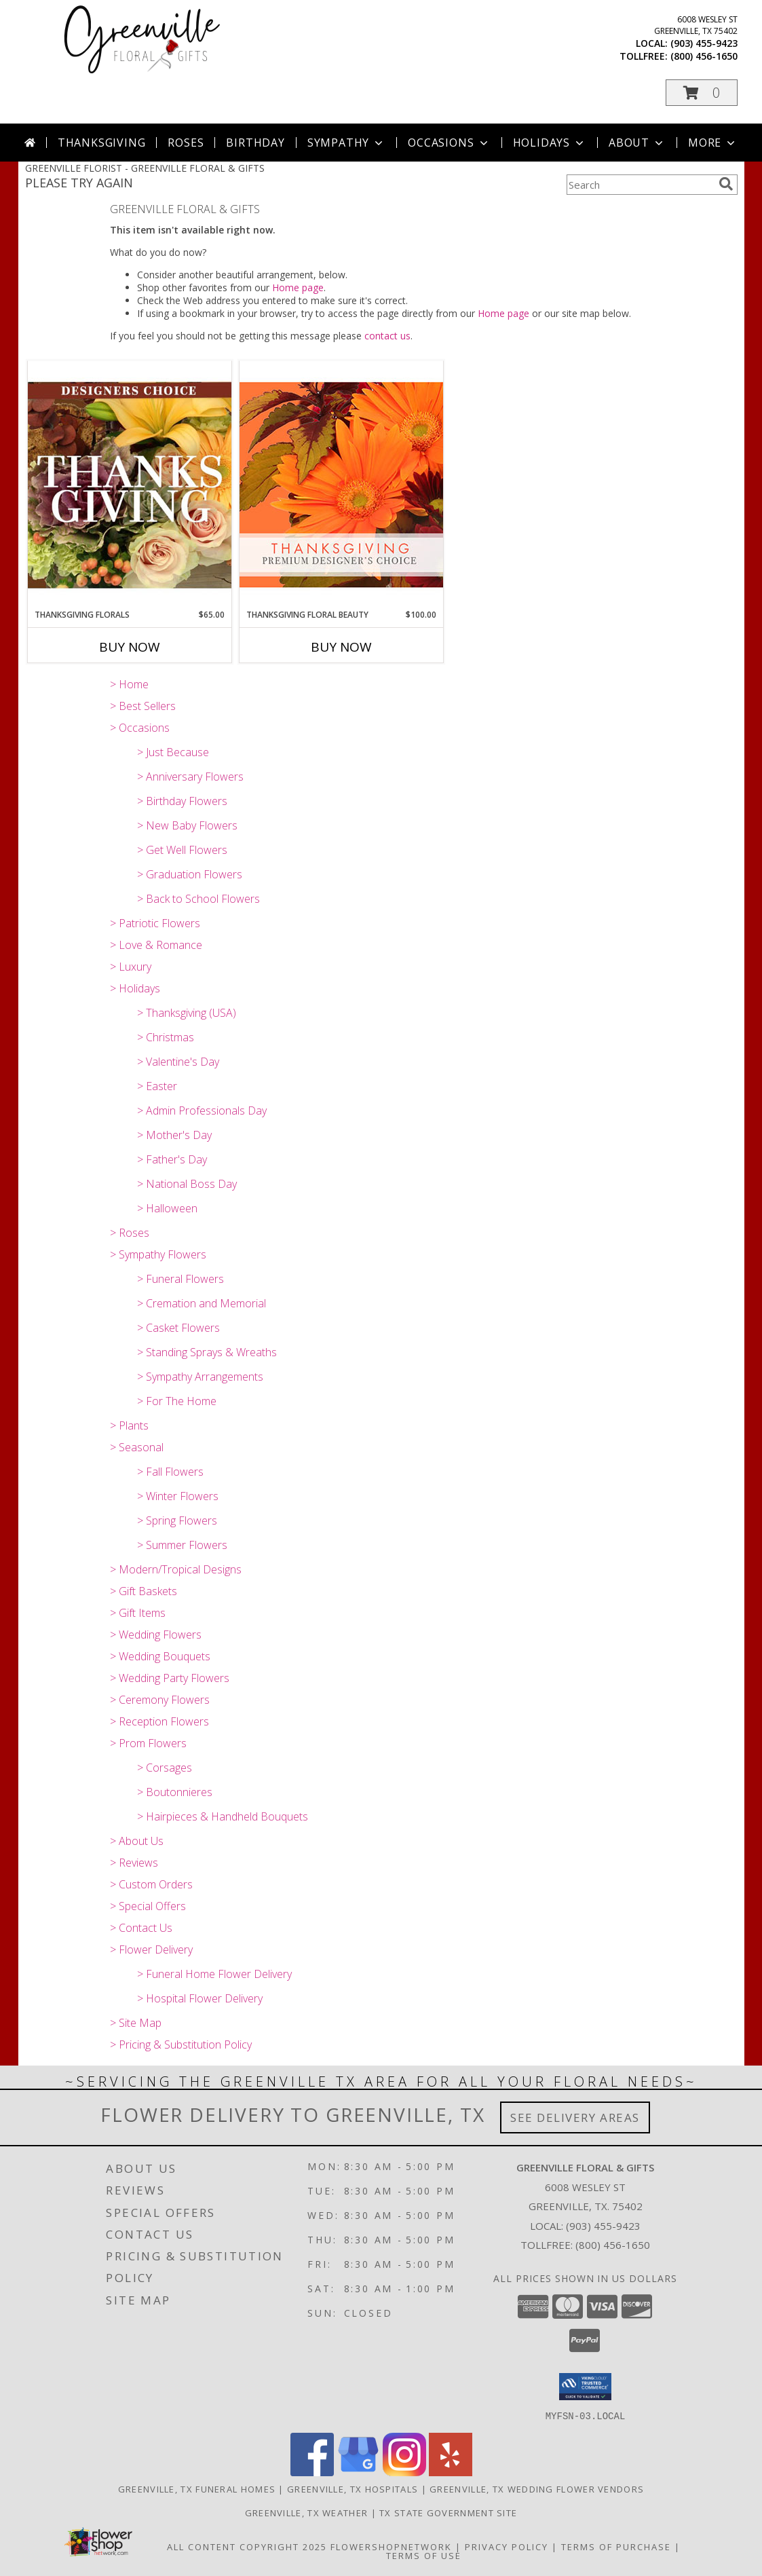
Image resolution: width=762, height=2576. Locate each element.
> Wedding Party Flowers (169, 1677)
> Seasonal (137, 1447)
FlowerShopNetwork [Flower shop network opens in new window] (391, 2546)
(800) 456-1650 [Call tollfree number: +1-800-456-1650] (704, 56)
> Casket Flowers (178, 1327)
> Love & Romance (156, 944)
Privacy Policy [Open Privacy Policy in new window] (506, 2546)
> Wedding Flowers (156, 1634)
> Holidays (135, 988)
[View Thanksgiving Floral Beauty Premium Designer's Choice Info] (341, 484)
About (637, 142)
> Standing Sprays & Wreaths (207, 1352)
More (713, 142)
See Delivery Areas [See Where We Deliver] (575, 2117)
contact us (387, 335)
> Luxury (130, 966)
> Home (129, 684)
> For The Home (176, 1401)
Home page (298, 287)
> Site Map (135, 2022)
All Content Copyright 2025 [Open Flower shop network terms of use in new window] (247, 2546)
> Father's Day (172, 1159)
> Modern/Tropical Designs (176, 1569)
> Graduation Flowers (189, 874)
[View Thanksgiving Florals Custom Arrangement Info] (129, 484)
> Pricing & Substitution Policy (181, 2044)
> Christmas (165, 1037)
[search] (726, 183)
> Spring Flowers (177, 1520)
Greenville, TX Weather (306, 2512)
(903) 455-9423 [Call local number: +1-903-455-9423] (704, 43)
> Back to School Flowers (198, 898)
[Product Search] (639, 184)
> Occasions (140, 727)
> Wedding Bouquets (160, 1656)
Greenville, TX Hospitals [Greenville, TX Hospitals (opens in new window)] (352, 2488)
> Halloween (167, 1208)
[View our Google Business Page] (358, 2471)
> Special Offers (148, 1906)
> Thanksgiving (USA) (186, 1012)
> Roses (129, 1232)
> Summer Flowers (182, 1544)
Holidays (549, 142)
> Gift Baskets (143, 1591)
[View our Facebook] (312, 2471)
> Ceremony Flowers (160, 1699)
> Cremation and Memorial (201, 1303)
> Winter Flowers (177, 1496)
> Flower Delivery (151, 1949)
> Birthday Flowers (182, 801)
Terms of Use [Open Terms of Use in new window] (423, 2555)
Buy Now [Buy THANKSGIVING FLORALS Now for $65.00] (129, 647)
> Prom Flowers (148, 1743)
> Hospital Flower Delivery (200, 1998)
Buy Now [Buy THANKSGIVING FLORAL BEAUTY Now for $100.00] (341, 647)
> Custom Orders (151, 1884)
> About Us (137, 1840)
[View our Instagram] (404, 2471)
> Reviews (134, 1862)
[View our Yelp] (450, 2471)
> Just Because (173, 752)
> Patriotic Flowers (155, 923)
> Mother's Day (174, 1134)
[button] (702, 92)
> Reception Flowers (159, 1721)
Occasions (449, 142)
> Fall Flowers (170, 1471)
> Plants (129, 1425)
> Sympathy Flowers (158, 1254)
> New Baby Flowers (187, 825)
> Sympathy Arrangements (200, 1376)
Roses (186, 142)
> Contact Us (141, 1927)
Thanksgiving (102, 142)
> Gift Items (138, 1612)
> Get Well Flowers (182, 849)
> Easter (157, 1086)
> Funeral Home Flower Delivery (214, 1973)
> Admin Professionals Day (202, 1110)
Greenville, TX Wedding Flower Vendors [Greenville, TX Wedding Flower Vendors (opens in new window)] (537, 2488)
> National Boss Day (187, 1183)
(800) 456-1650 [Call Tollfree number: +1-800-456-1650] (612, 2245)
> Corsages (164, 1767)
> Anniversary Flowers (190, 776)
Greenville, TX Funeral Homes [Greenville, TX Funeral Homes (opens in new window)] (196, 2488)
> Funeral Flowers (180, 1278)
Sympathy (346, 142)
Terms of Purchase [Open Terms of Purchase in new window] (616, 2546)
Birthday (255, 142)
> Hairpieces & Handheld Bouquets (222, 1816)
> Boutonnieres (174, 1792)
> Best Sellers (143, 705)
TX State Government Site (448, 2512)
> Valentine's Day (178, 1061)
